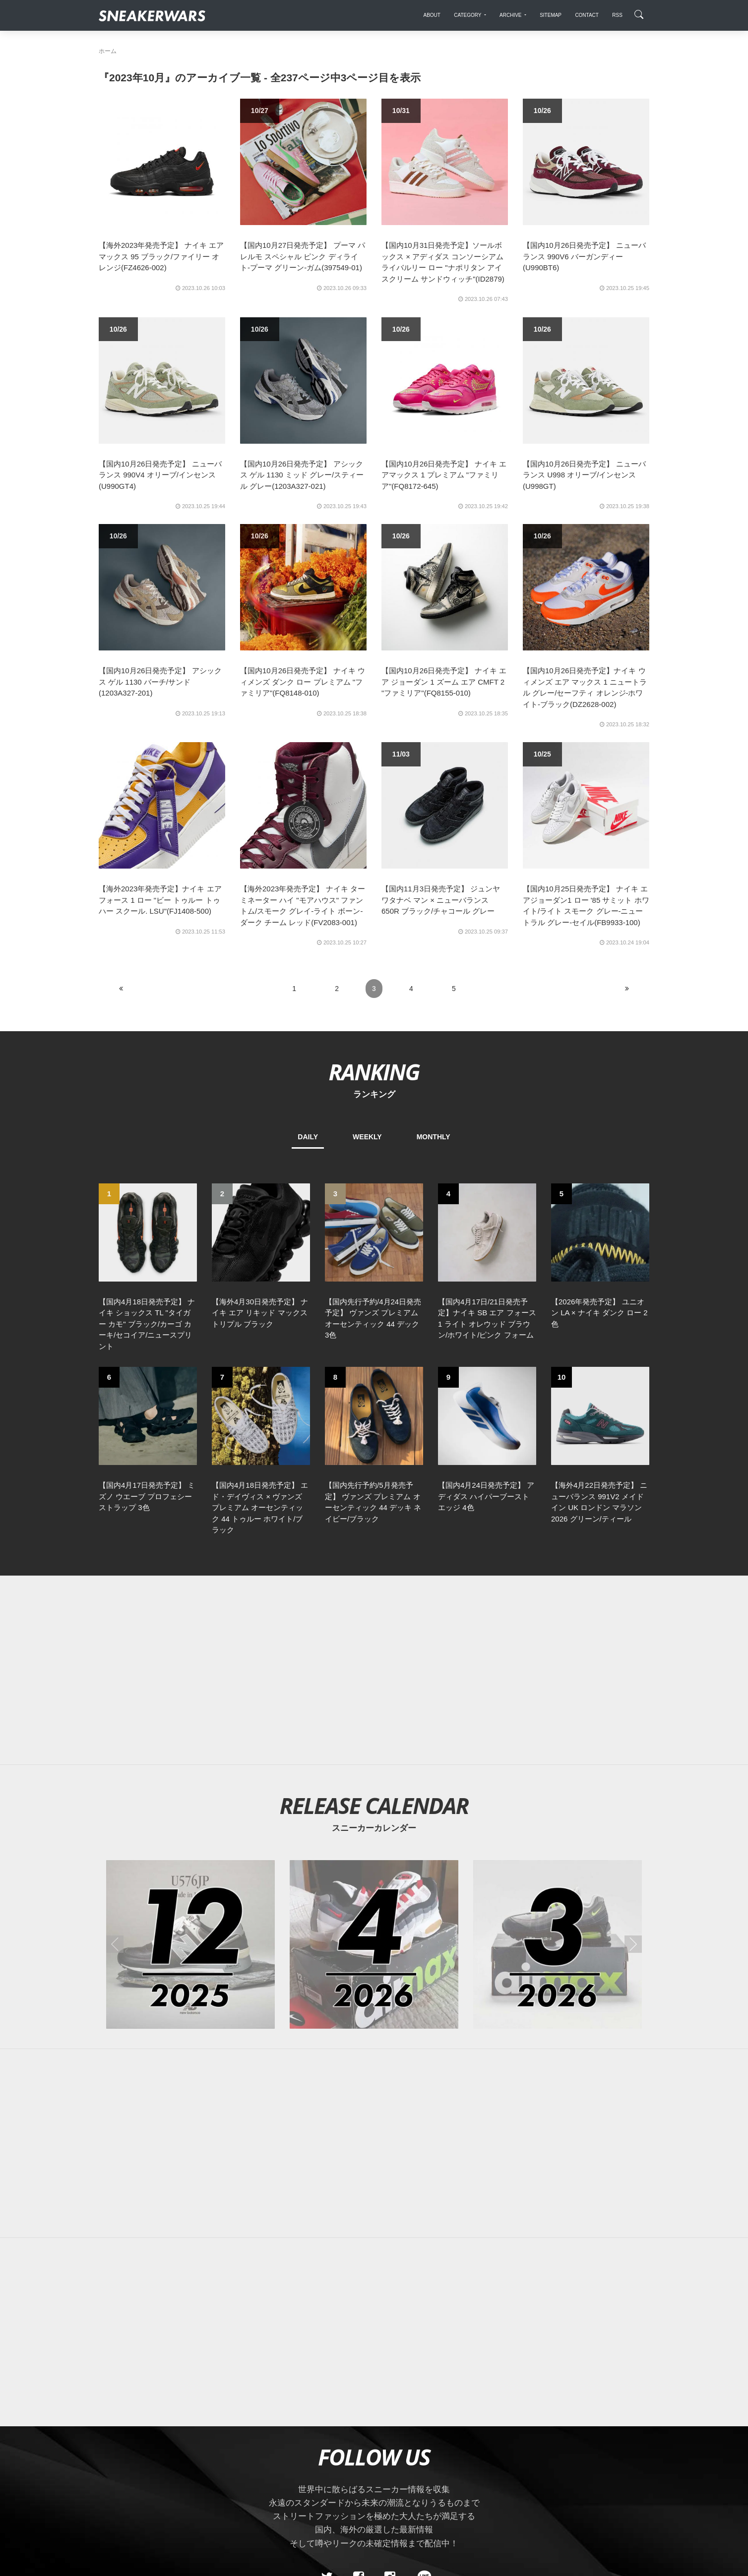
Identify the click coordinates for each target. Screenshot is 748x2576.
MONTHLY (433, 1137)
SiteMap (116, 2475)
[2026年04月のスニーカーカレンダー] (374, 1773)
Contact (193, 2475)
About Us (154, 2475)
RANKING (373, 1071)
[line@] (421, 2406)
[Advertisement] (374, 1498)
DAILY (308, 1137)
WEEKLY (367, 1137)
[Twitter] (326, 2406)
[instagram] (389, 2406)
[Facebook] (358, 2406)
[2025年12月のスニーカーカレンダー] (190, 1773)
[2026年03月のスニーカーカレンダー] (557, 1773)
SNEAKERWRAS (571, 2475)
